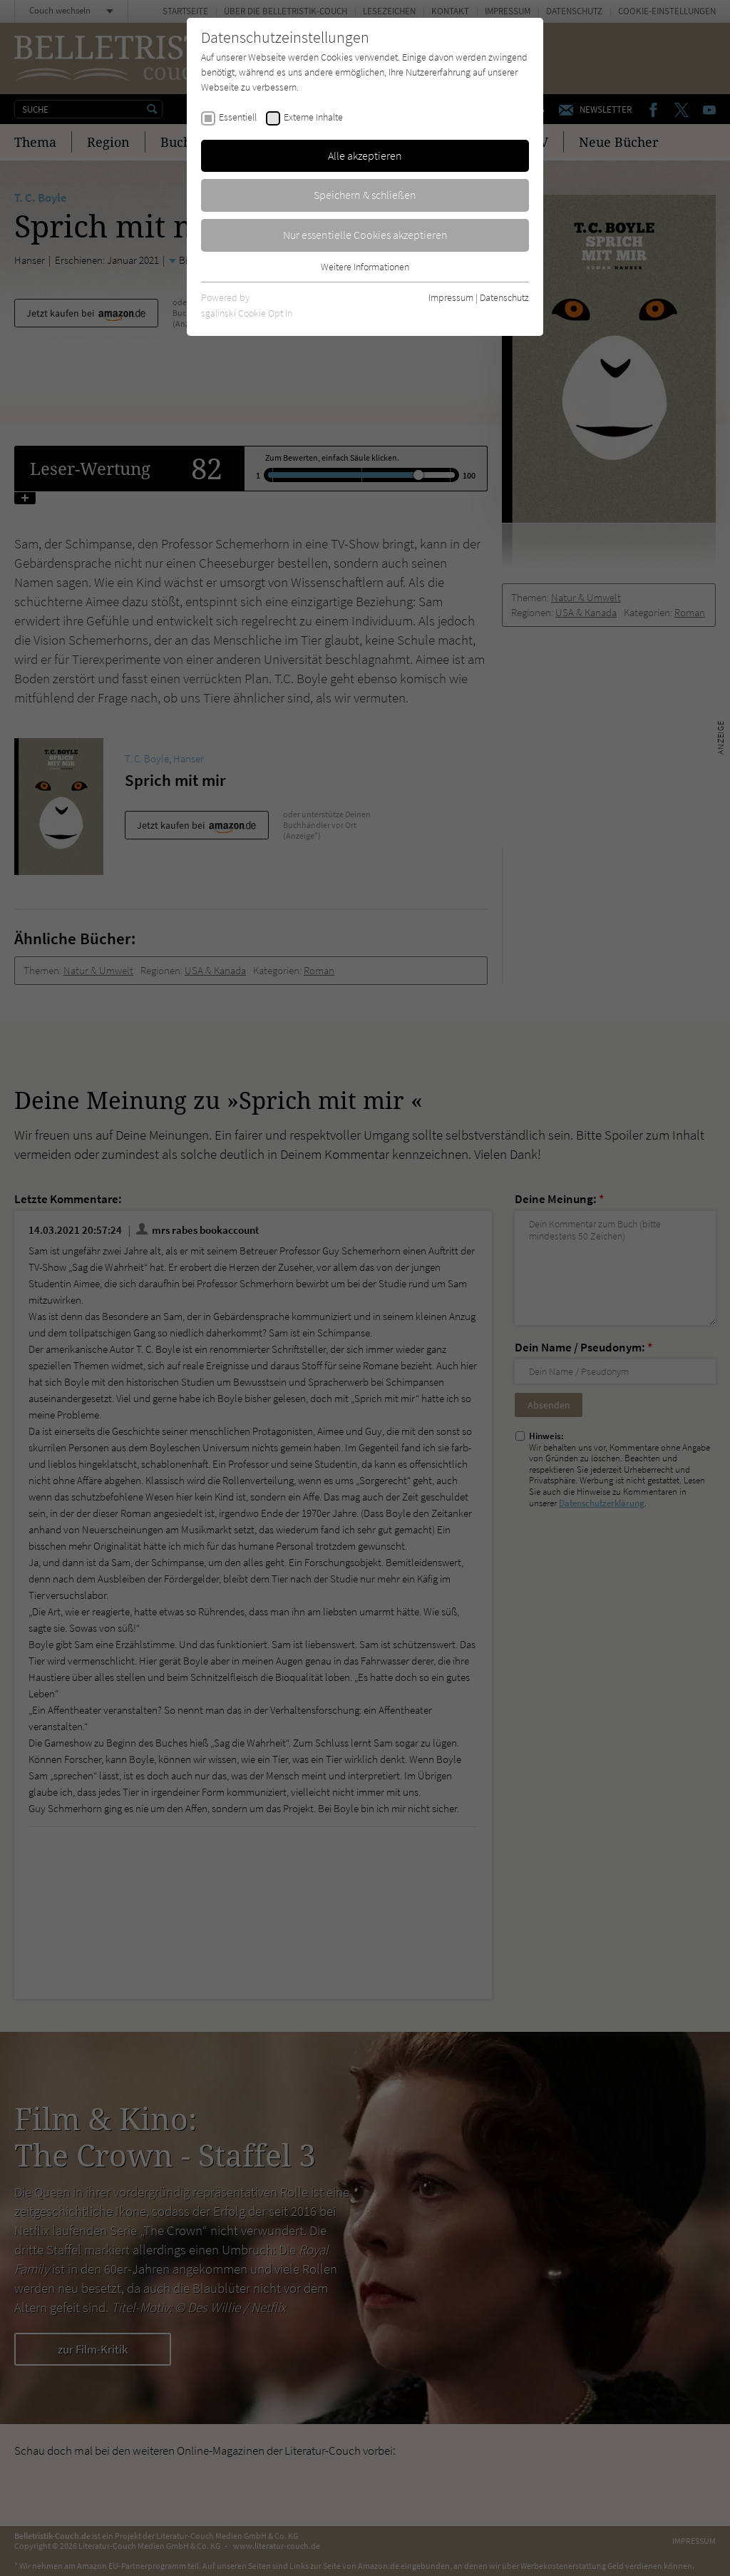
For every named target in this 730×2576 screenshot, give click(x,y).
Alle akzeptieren (365, 155)
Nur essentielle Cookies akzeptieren (365, 235)
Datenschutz (504, 297)
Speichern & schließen (365, 195)
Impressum (450, 297)
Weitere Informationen (365, 266)
